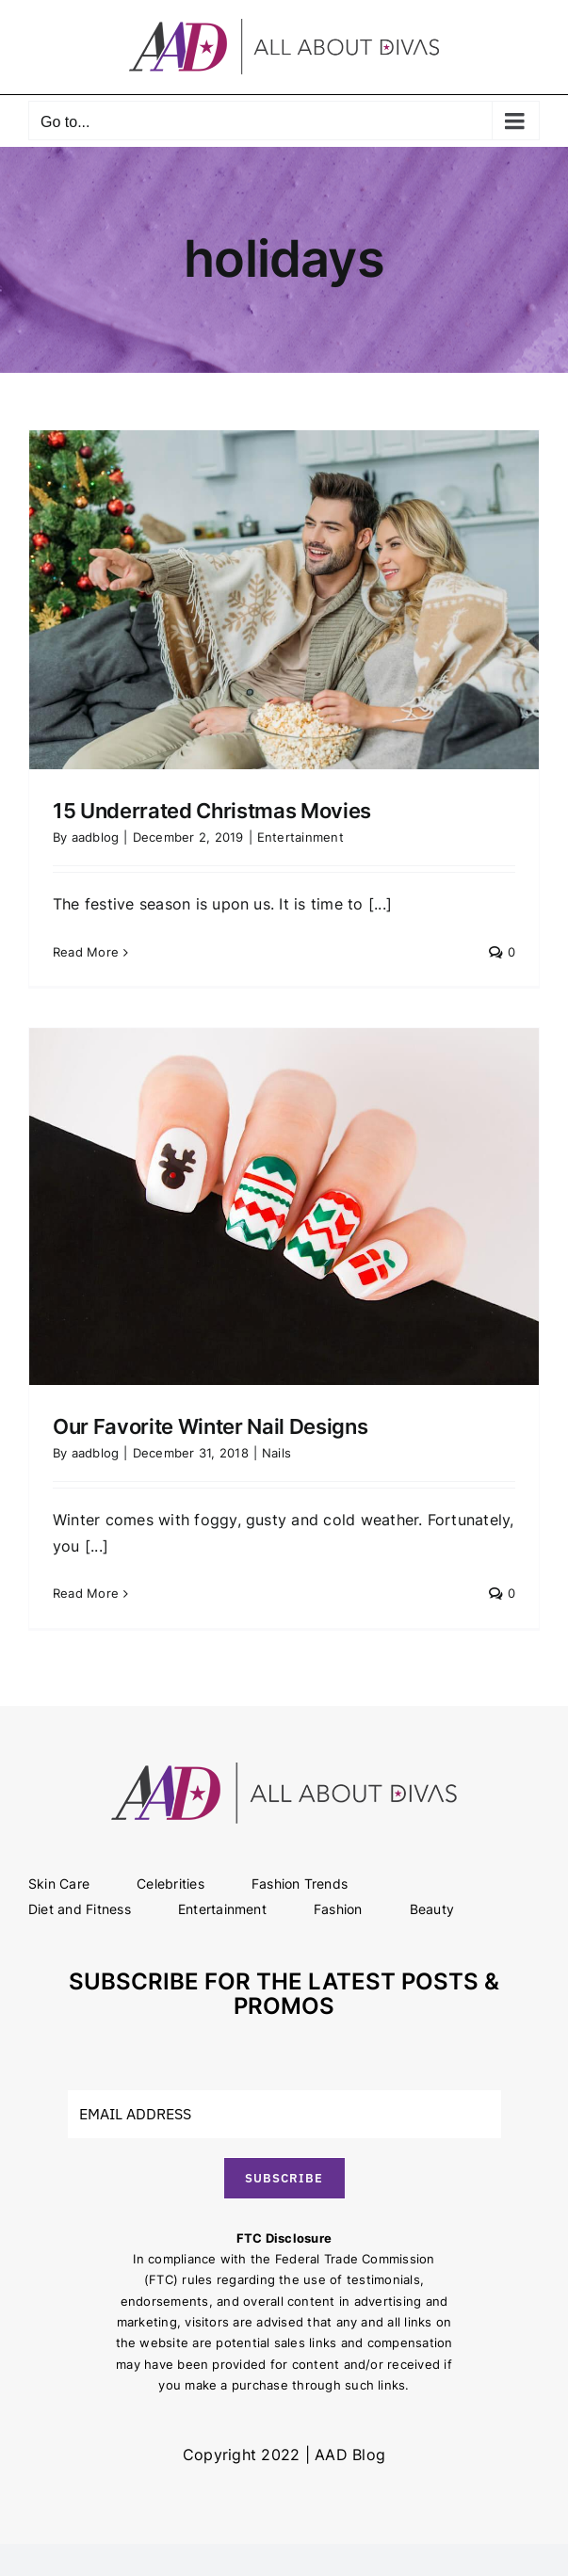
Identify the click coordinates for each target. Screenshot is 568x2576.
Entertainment (300, 837)
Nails (276, 1452)
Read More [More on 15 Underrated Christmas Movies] (86, 951)
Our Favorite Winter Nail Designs (210, 1426)
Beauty (432, 1909)
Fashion (338, 1909)
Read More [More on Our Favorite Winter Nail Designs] (86, 1593)
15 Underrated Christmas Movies (212, 810)
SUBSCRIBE (284, 2178)
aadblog (96, 837)
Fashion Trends (300, 1884)
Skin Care (58, 1884)
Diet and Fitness (79, 1909)
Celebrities (170, 1884)
